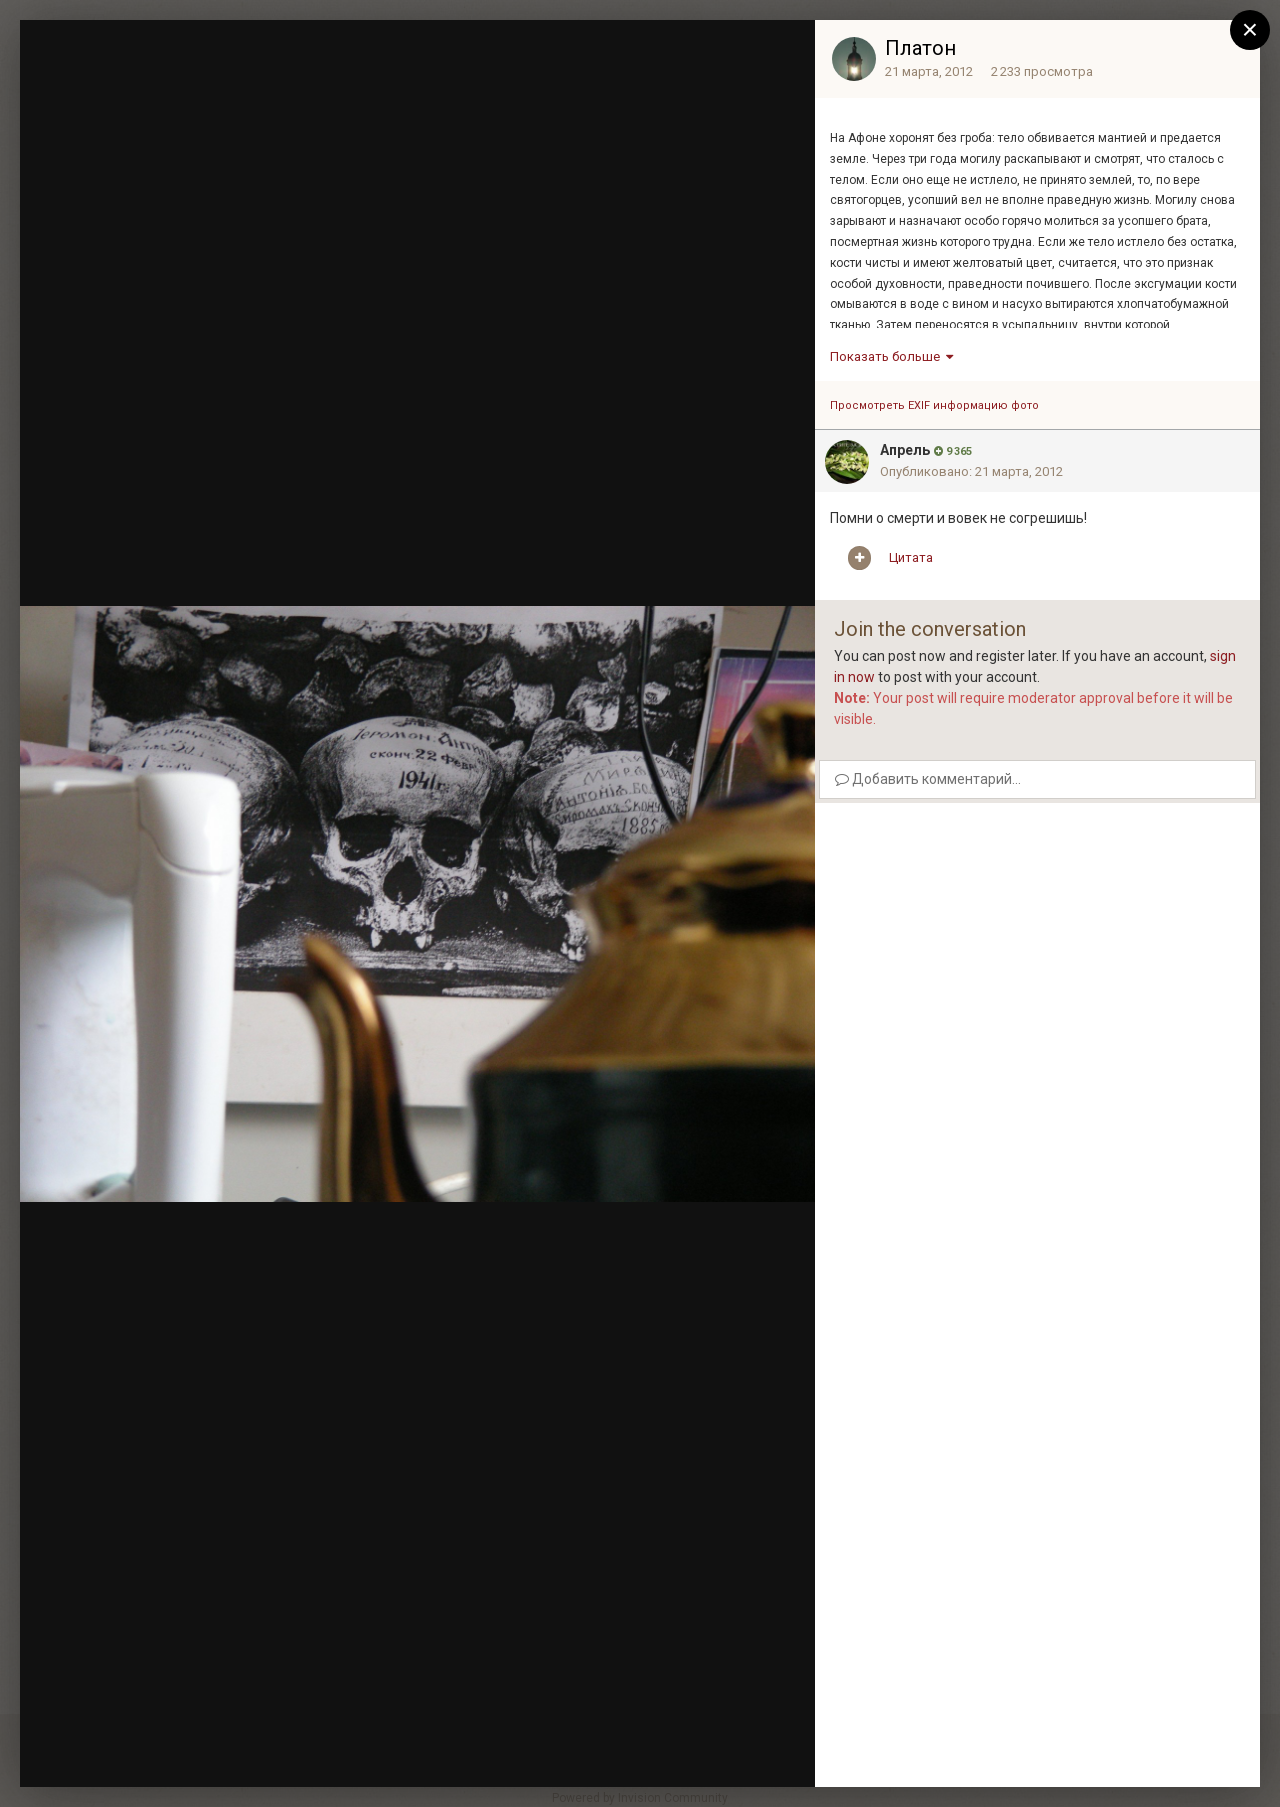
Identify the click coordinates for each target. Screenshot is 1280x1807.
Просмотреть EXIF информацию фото (934, 405)
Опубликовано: (971, 471)
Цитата (911, 557)
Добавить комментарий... (928, 779)
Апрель (905, 450)
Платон (920, 48)
